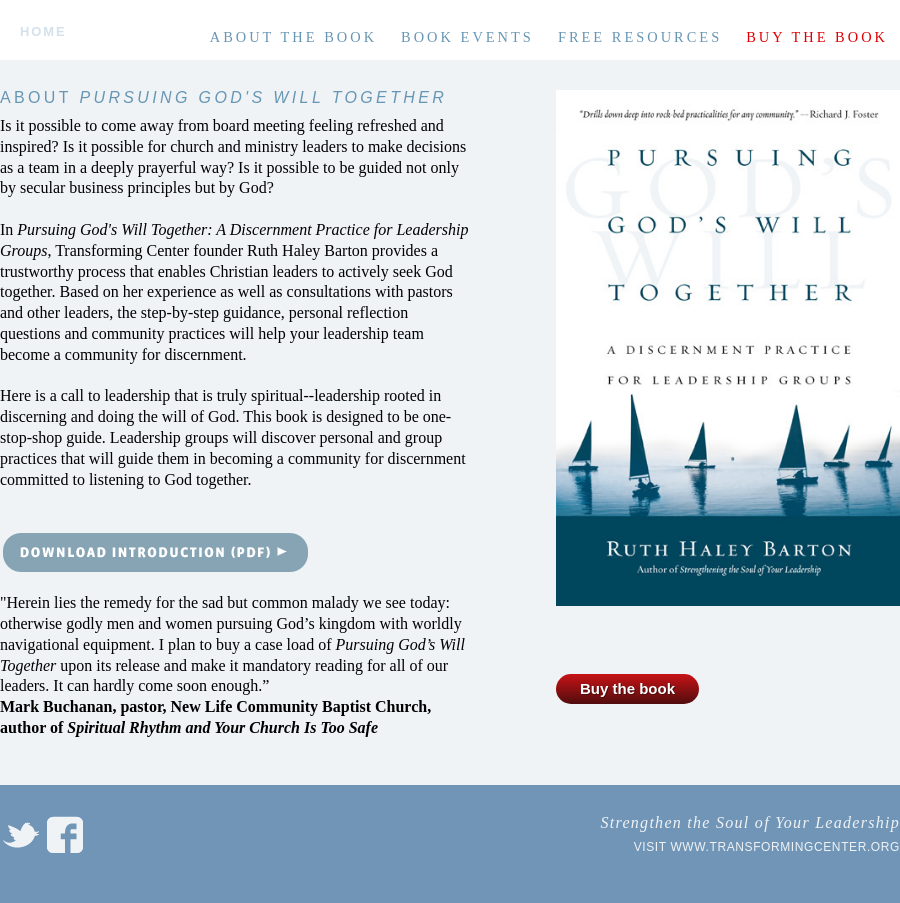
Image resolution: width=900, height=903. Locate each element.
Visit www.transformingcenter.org (767, 847)
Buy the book (817, 37)
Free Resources (640, 37)
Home (43, 32)
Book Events (467, 37)
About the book (293, 37)
